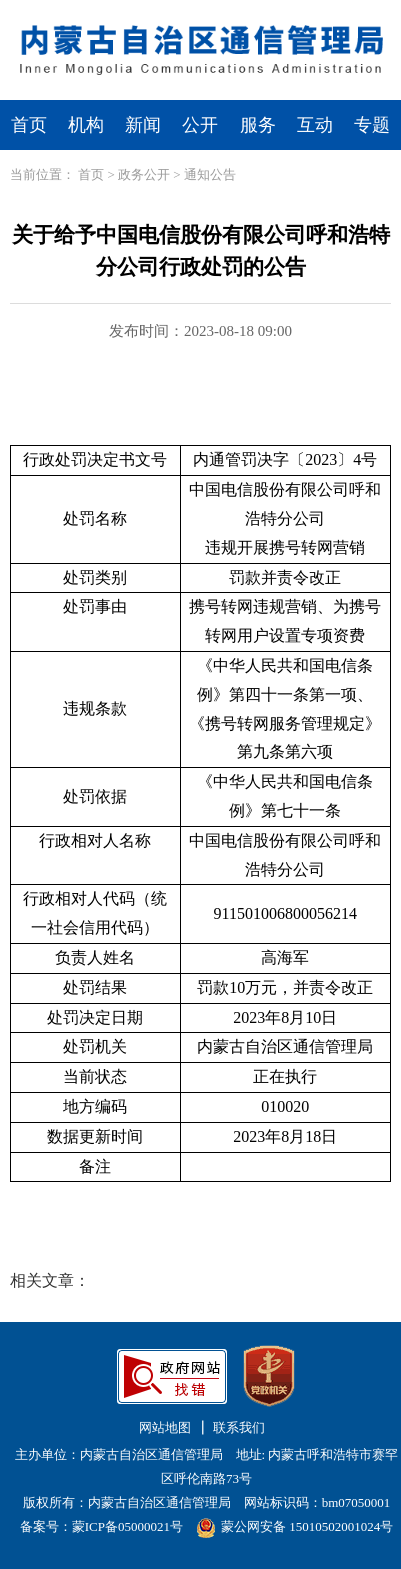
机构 (86, 125)
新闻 (143, 125)
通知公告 (210, 174)
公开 (200, 125)
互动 (315, 125)
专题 (372, 125)
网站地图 (165, 1427)
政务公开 (144, 174)
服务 (258, 125)
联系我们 (239, 1427)
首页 (29, 125)
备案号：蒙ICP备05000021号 (101, 1526)
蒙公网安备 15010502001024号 (294, 1526)
